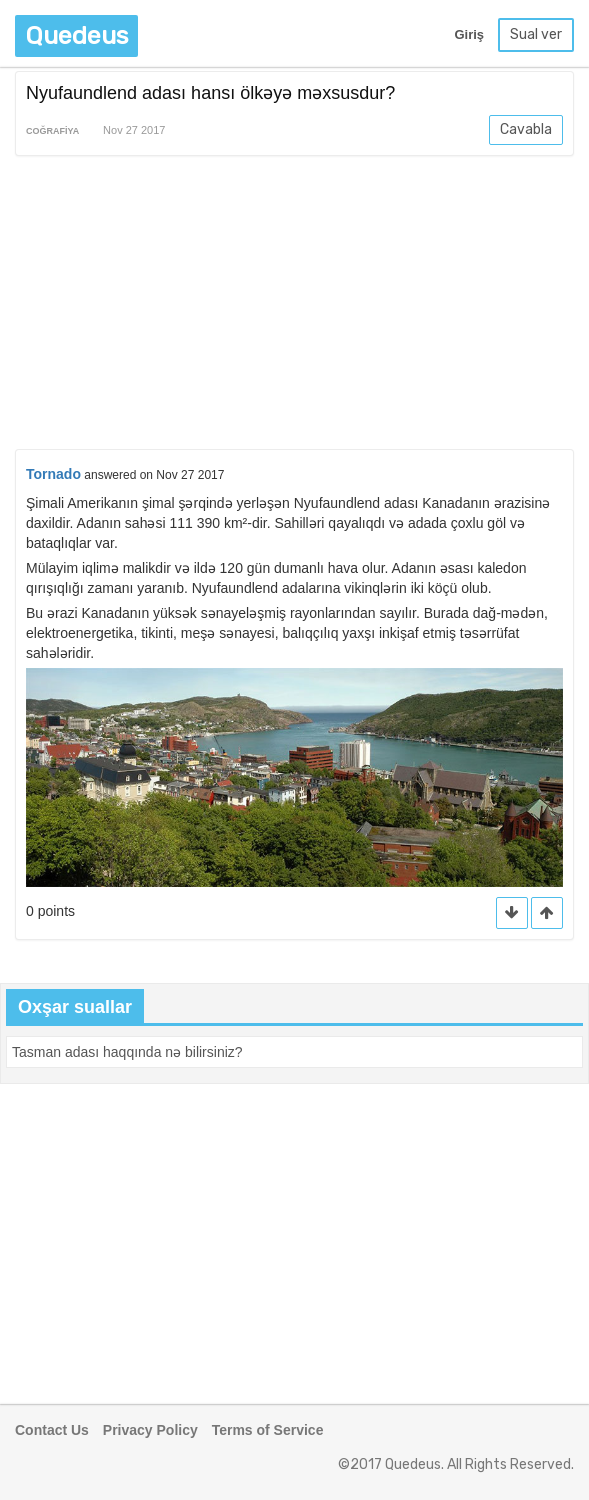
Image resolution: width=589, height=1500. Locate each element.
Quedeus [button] (76, 35)
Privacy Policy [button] (150, 1430)
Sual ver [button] (536, 34)
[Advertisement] (294, 306)
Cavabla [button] (526, 129)
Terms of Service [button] (268, 1430)
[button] (547, 913)
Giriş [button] (469, 34)
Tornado (53, 474)
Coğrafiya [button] (52, 131)
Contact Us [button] (52, 1430)
